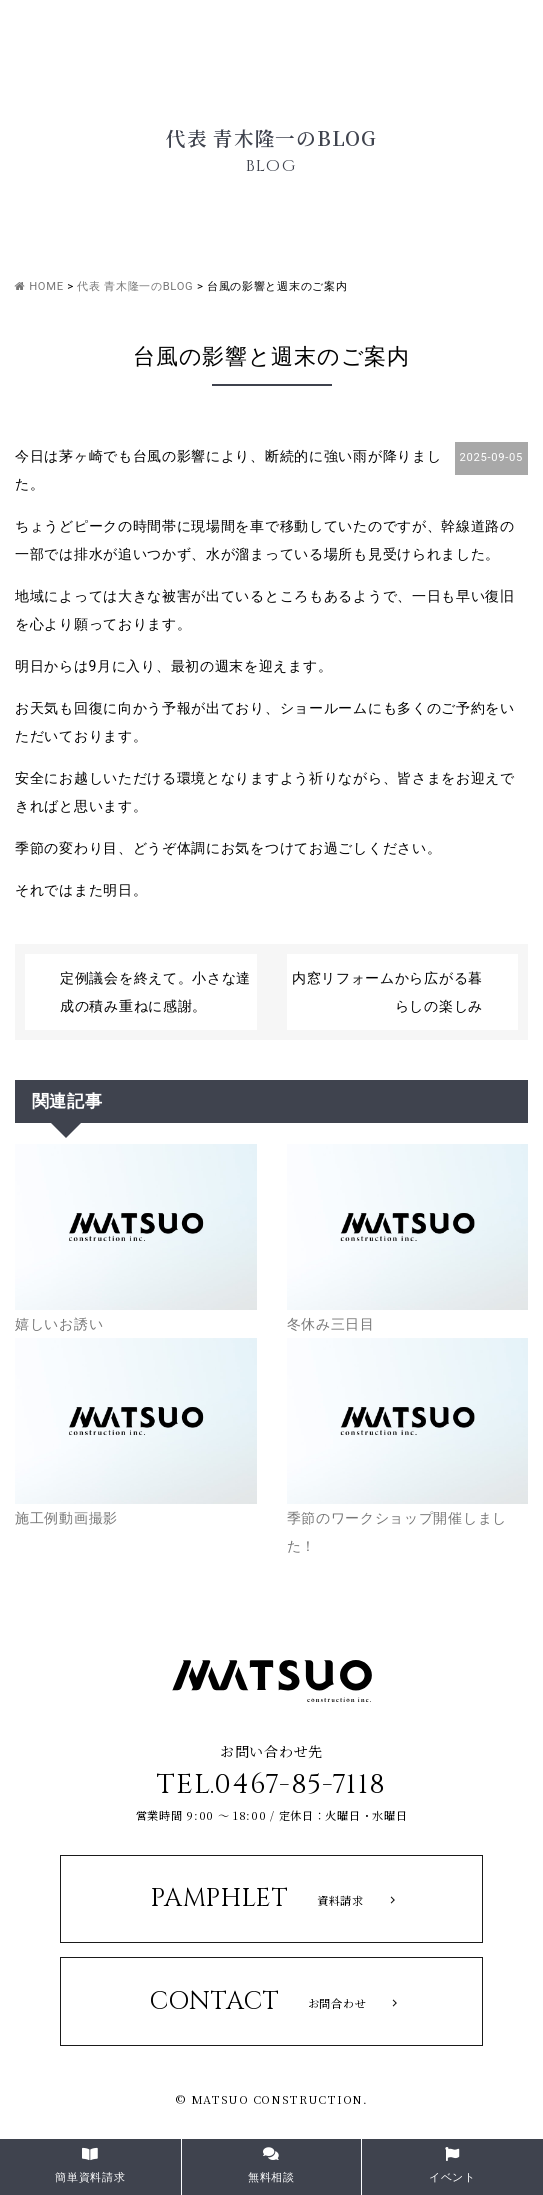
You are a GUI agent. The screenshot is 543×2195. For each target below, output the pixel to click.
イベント (452, 2165)
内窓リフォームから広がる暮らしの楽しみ (387, 992)
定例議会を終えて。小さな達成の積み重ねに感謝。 (155, 992)
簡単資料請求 (90, 2165)
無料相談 (271, 2165)
